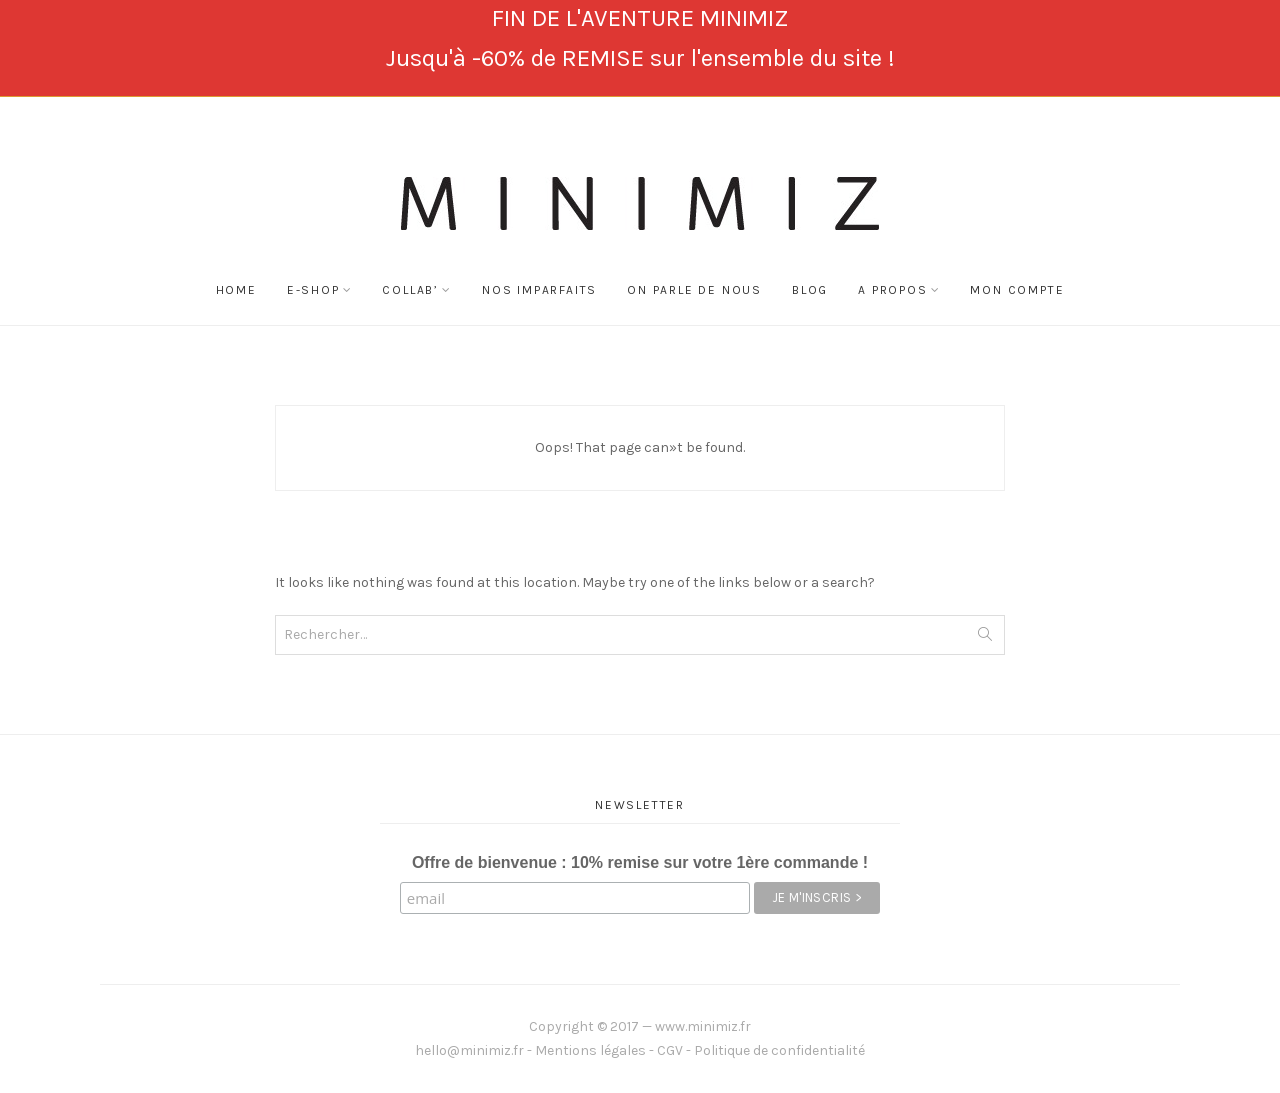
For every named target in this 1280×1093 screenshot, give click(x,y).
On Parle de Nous (694, 290)
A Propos (892, 290)
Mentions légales (590, 1050)
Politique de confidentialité (779, 1050)
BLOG (810, 290)
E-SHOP (313, 290)
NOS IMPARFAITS (539, 290)
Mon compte (1017, 290)
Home (236, 290)
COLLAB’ (410, 290)
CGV (670, 1050)
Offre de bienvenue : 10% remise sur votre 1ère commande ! (640, 862)
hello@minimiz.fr (469, 1050)
